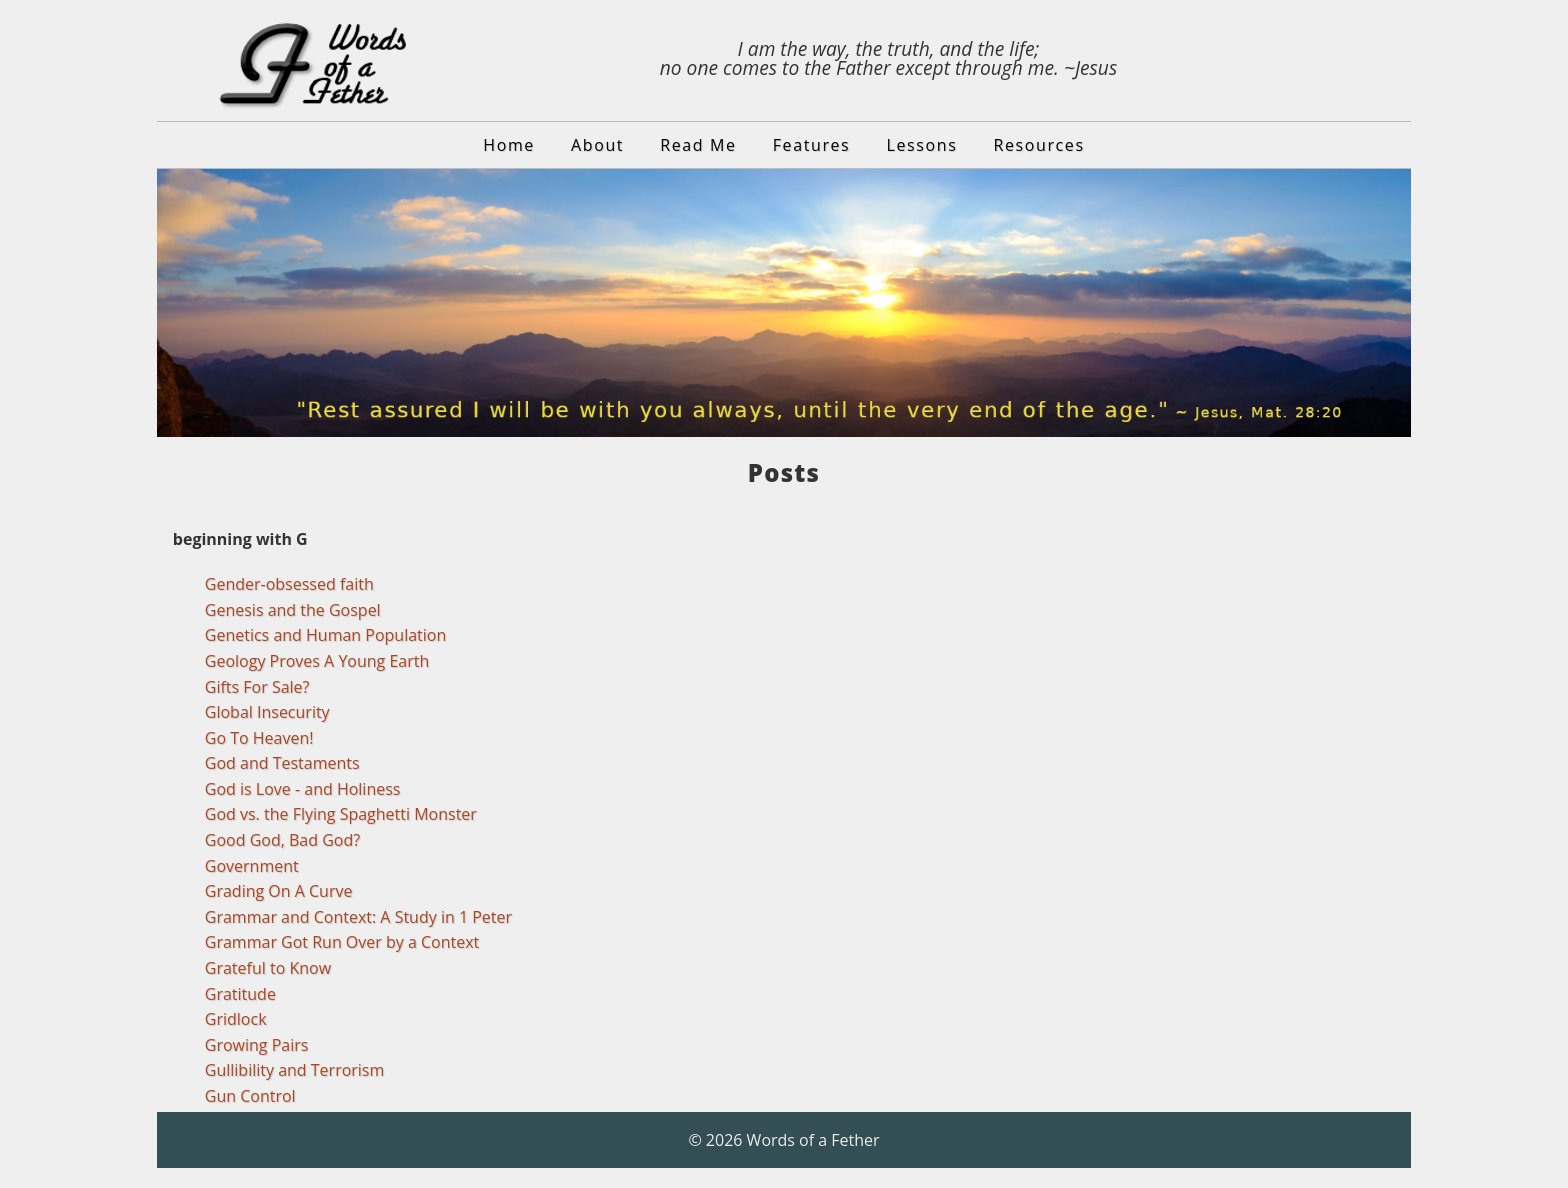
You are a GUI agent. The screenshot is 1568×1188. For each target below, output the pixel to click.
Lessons (922, 145)
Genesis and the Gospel (293, 610)
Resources (1039, 145)
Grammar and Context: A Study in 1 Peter (358, 917)
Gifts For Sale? (257, 687)
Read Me (698, 145)
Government (252, 866)
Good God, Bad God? (282, 840)
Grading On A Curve (279, 891)
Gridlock (236, 1019)
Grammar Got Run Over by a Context (342, 942)
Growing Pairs (257, 1045)
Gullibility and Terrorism (295, 1070)
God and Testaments (282, 763)
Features (812, 145)
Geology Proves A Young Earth (317, 661)
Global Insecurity (267, 712)
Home (509, 145)
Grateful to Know (268, 968)
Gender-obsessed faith (289, 584)
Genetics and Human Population (326, 635)
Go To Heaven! (259, 738)
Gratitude (240, 994)
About (597, 145)
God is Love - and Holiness (303, 789)
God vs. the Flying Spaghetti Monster (341, 814)
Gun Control (250, 1096)
